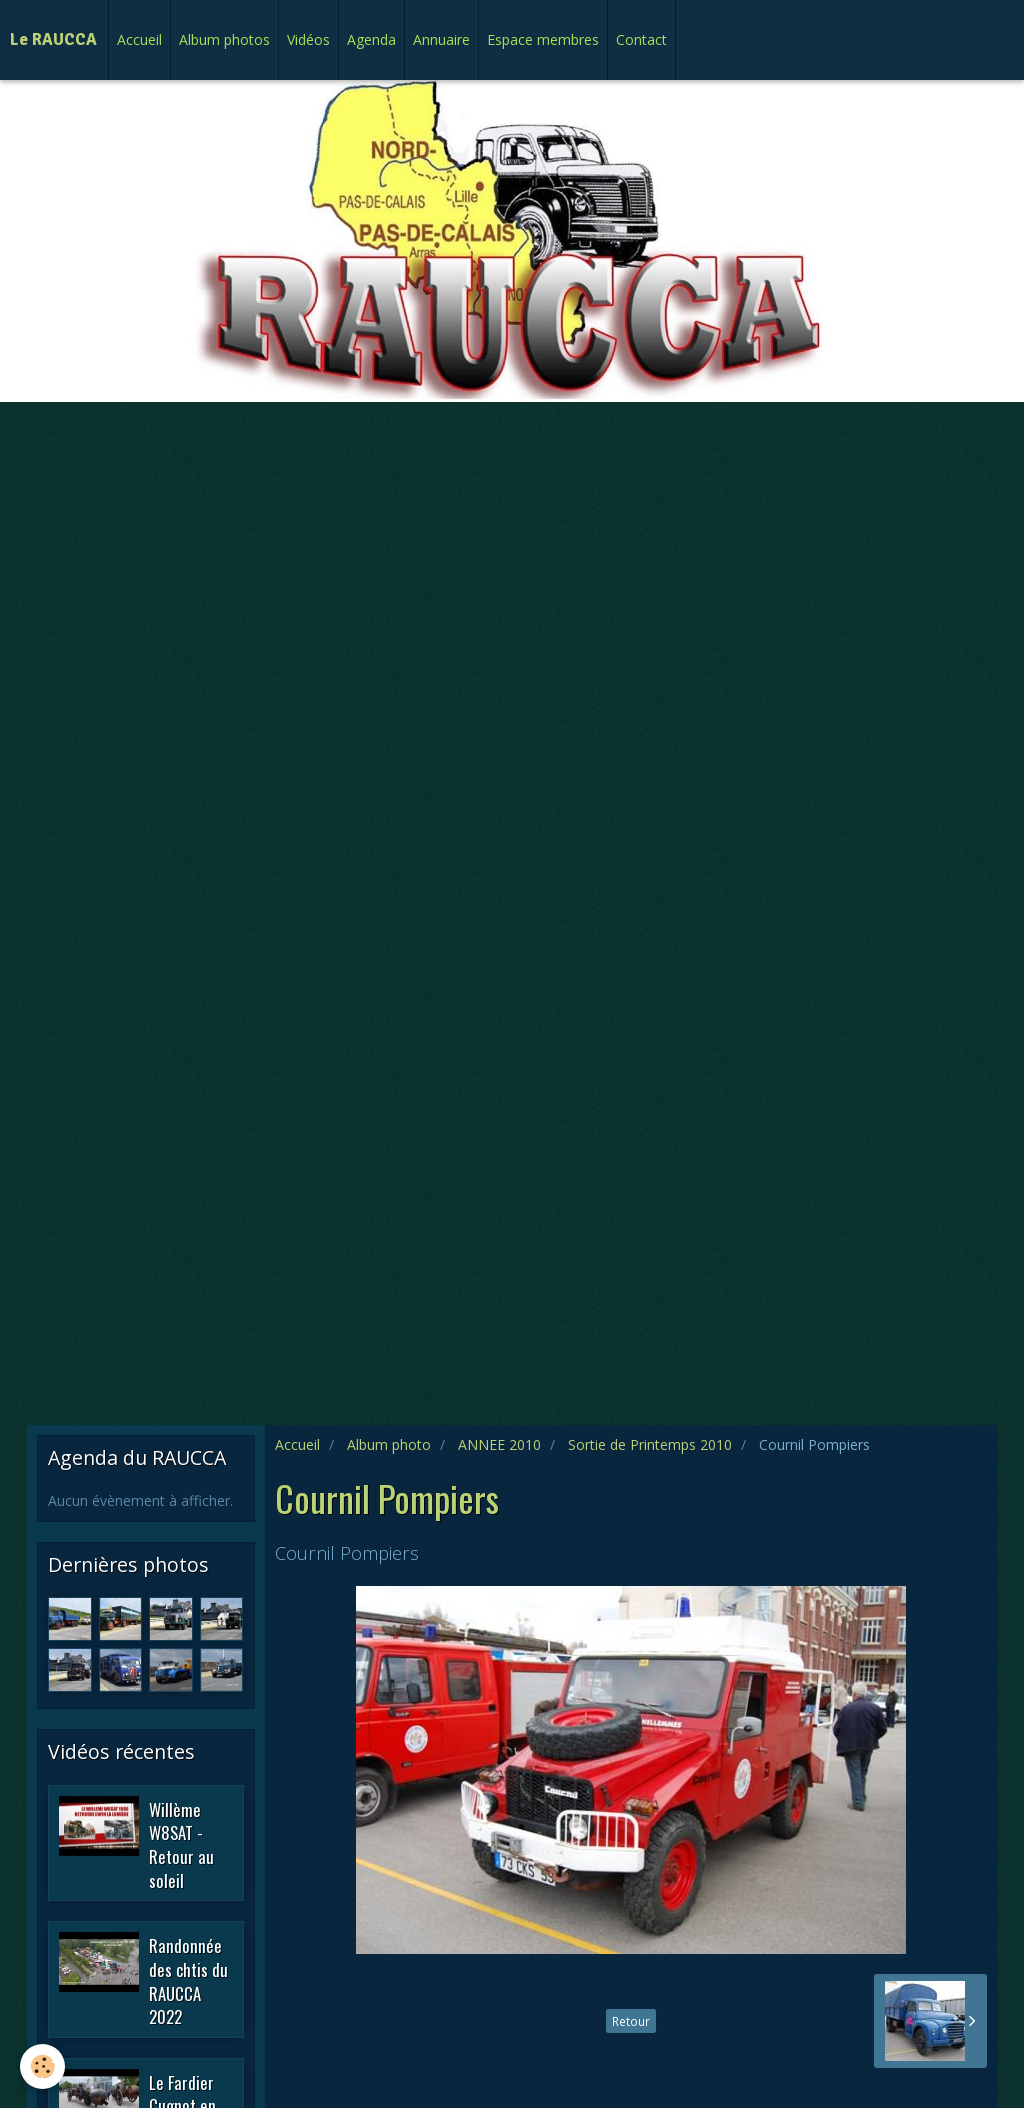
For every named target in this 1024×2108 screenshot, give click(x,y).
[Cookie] (42, 2066)
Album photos (224, 39)
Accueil (139, 39)
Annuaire (441, 39)
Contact (641, 39)
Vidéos (308, 39)
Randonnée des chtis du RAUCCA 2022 (188, 1981)
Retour (631, 2021)
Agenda (371, 39)
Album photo (389, 1444)
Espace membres (543, 39)
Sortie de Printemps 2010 (650, 1444)
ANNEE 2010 (499, 1444)
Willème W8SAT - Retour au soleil (181, 1844)
